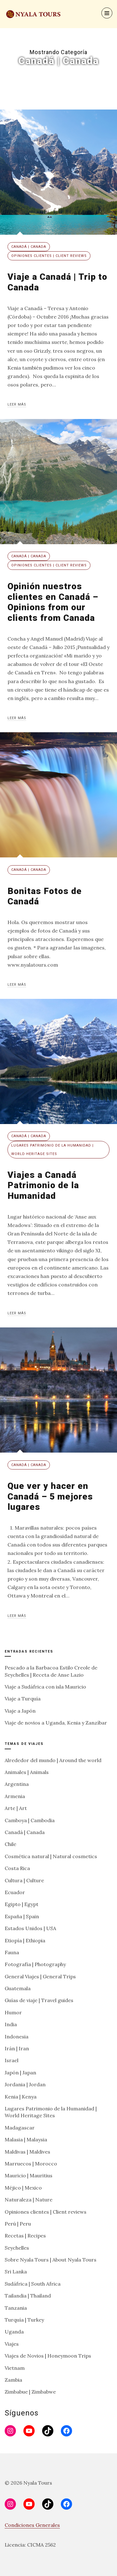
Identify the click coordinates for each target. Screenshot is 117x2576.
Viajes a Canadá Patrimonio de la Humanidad (43, 1185)
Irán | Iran (17, 2048)
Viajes (12, 2344)
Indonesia (16, 2036)
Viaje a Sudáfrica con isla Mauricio (45, 1687)
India (11, 2024)
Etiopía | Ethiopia (25, 1940)
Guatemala (18, 1988)
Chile (10, 1844)
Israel (11, 2060)
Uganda (14, 2331)
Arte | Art (16, 1808)
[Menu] (106, 13)
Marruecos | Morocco (31, 2163)
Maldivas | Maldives (27, 2152)
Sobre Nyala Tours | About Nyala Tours (50, 2260)
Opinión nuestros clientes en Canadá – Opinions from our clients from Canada (52, 602)
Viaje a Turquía (23, 1698)
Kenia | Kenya (21, 2096)
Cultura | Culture (24, 1880)
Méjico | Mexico (23, 2188)
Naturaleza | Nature (28, 2199)
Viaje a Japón (20, 1711)
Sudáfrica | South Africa (33, 2284)
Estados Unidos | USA (30, 1928)
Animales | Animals (27, 1772)
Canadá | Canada (28, 247)
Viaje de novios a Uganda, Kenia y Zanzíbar (56, 1723)
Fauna (12, 1952)
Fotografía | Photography (35, 1964)
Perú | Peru (18, 2224)
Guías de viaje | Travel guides (39, 2000)
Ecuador (15, 1892)
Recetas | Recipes (25, 2235)
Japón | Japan (20, 2072)
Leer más (16, 404)
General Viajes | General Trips (40, 1976)
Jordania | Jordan (25, 2084)
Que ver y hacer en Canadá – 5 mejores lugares (50, 1496)
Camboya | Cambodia (30, 1820)
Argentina (17, 1784)
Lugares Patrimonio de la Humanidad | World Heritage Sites (52, 1149)
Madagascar (20, 2127)
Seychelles (17, 2248)
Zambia (13, 2380)
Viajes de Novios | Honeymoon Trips (48, 2356)
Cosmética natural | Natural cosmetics (51, 1856)
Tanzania (16, 2308)
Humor (13, 2012)
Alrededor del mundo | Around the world (53, 1760)
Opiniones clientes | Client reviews (49, 256)
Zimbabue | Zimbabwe (30, 2392)
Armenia (15, 1796)
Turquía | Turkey (24, 2320)
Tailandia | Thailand (28, 2295)
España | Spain (22, 1916)
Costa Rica (17, 1868)
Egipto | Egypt (21, 1904)
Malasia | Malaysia (26, 2139)
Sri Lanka (16, 2271)
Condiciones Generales (32, 2525)
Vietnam (15, 2368)
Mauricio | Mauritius (28, 2175)
